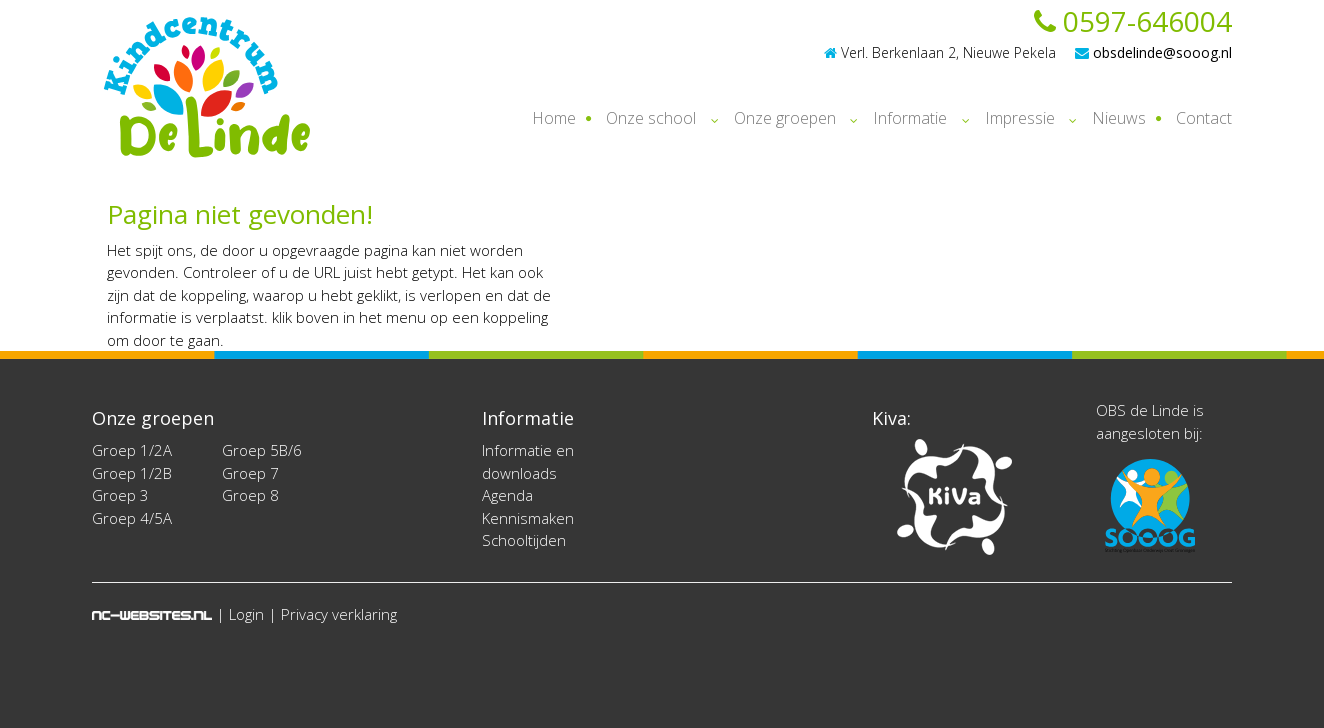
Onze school (651, 118)
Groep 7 (250, 473)
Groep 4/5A (132, 518)
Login (246, 614)
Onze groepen (785, 118)
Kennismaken (528, 518)
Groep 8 (250, 495)
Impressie (1020, 118)
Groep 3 (120, 495)
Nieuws (1119, 118)
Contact (1204, 118)
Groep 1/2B (132, 473)
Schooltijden (524, 540)
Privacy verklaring (339, 614)
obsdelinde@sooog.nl (1153, 52)
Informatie (910, 118)
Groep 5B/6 (262, 450)
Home (554, 118)
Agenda (507, 495)
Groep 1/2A (132, 450)
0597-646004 (1133, 21)
